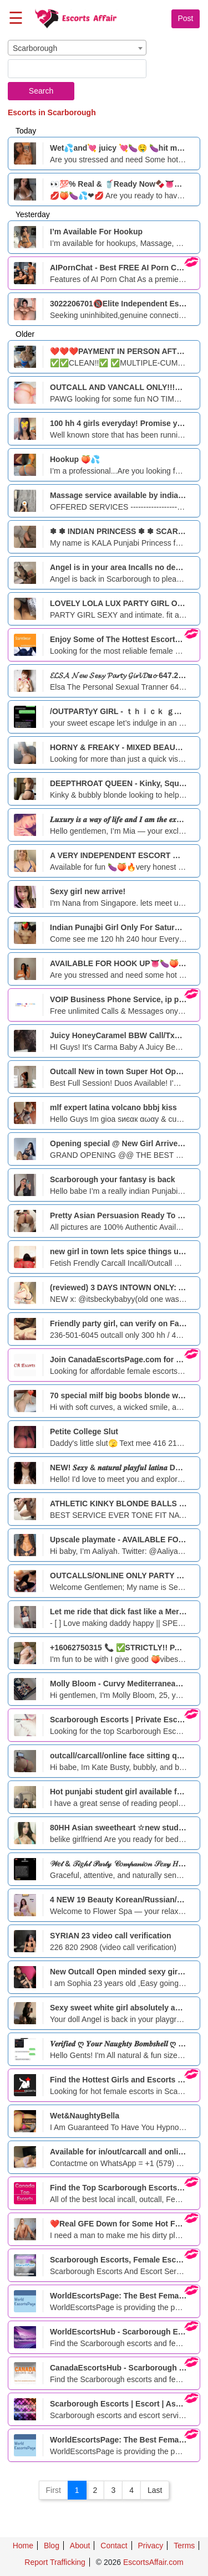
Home (23, 2545)
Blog (51, 2545)
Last (155, 2490)
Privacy (150, 2545)
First (53, 2490)
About (80, 2545)
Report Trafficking (54, 2562)
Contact (113, 2545)
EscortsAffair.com (153, 2562)
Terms (184, 2545)
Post (185, 18)
